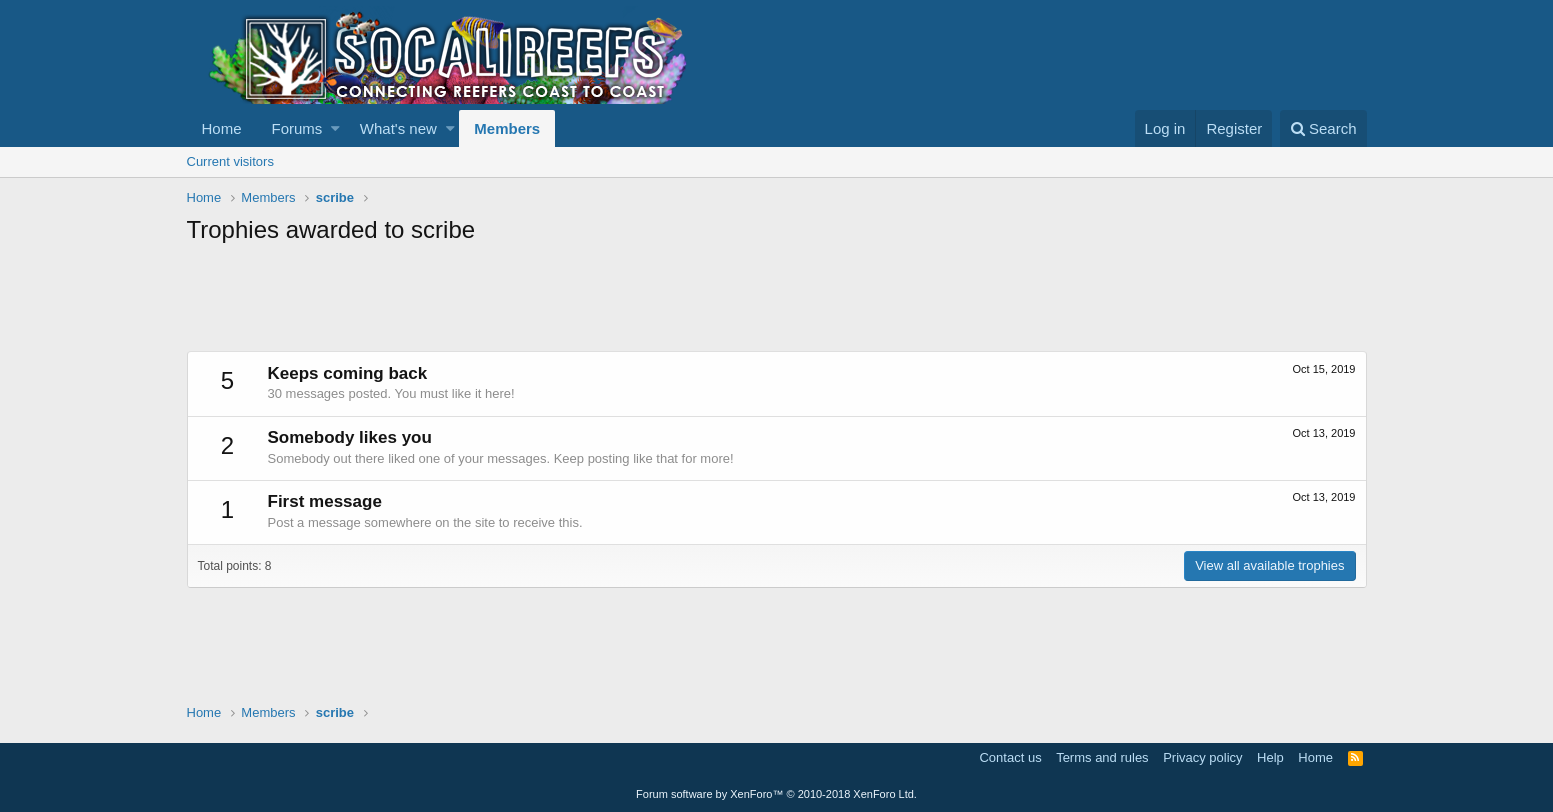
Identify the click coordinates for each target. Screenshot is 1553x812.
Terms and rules (1102, 757)
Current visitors (230, 161)
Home (222, 128)
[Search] (1323, 128)
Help (1270, 757)
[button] (335, 128)
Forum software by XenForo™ (776, 794)
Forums (297, 128)
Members (507, 128)
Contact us (1010, 757)
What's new (398, 128)
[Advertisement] (551, 301)
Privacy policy (1202, 757)
